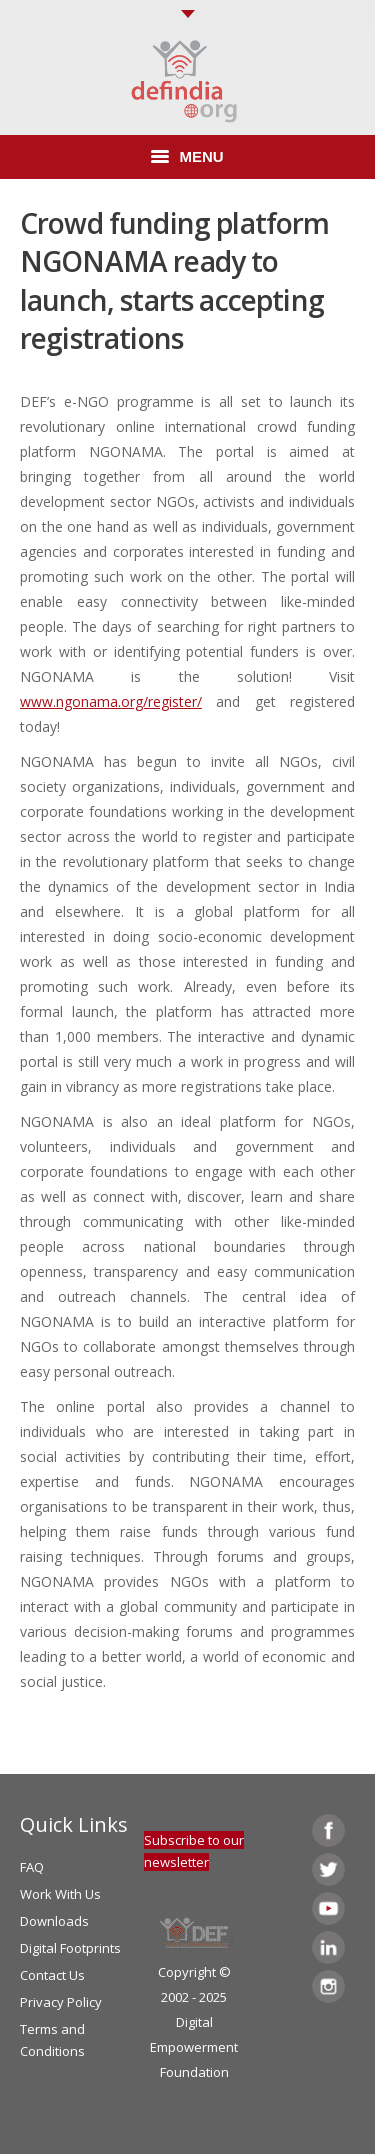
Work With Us (60, 1894)
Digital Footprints (70, 1948)
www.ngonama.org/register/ (111, 701)
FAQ (32, 1867)
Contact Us (52, 1975)
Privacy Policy (61, 2002)
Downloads (54, 1921)
